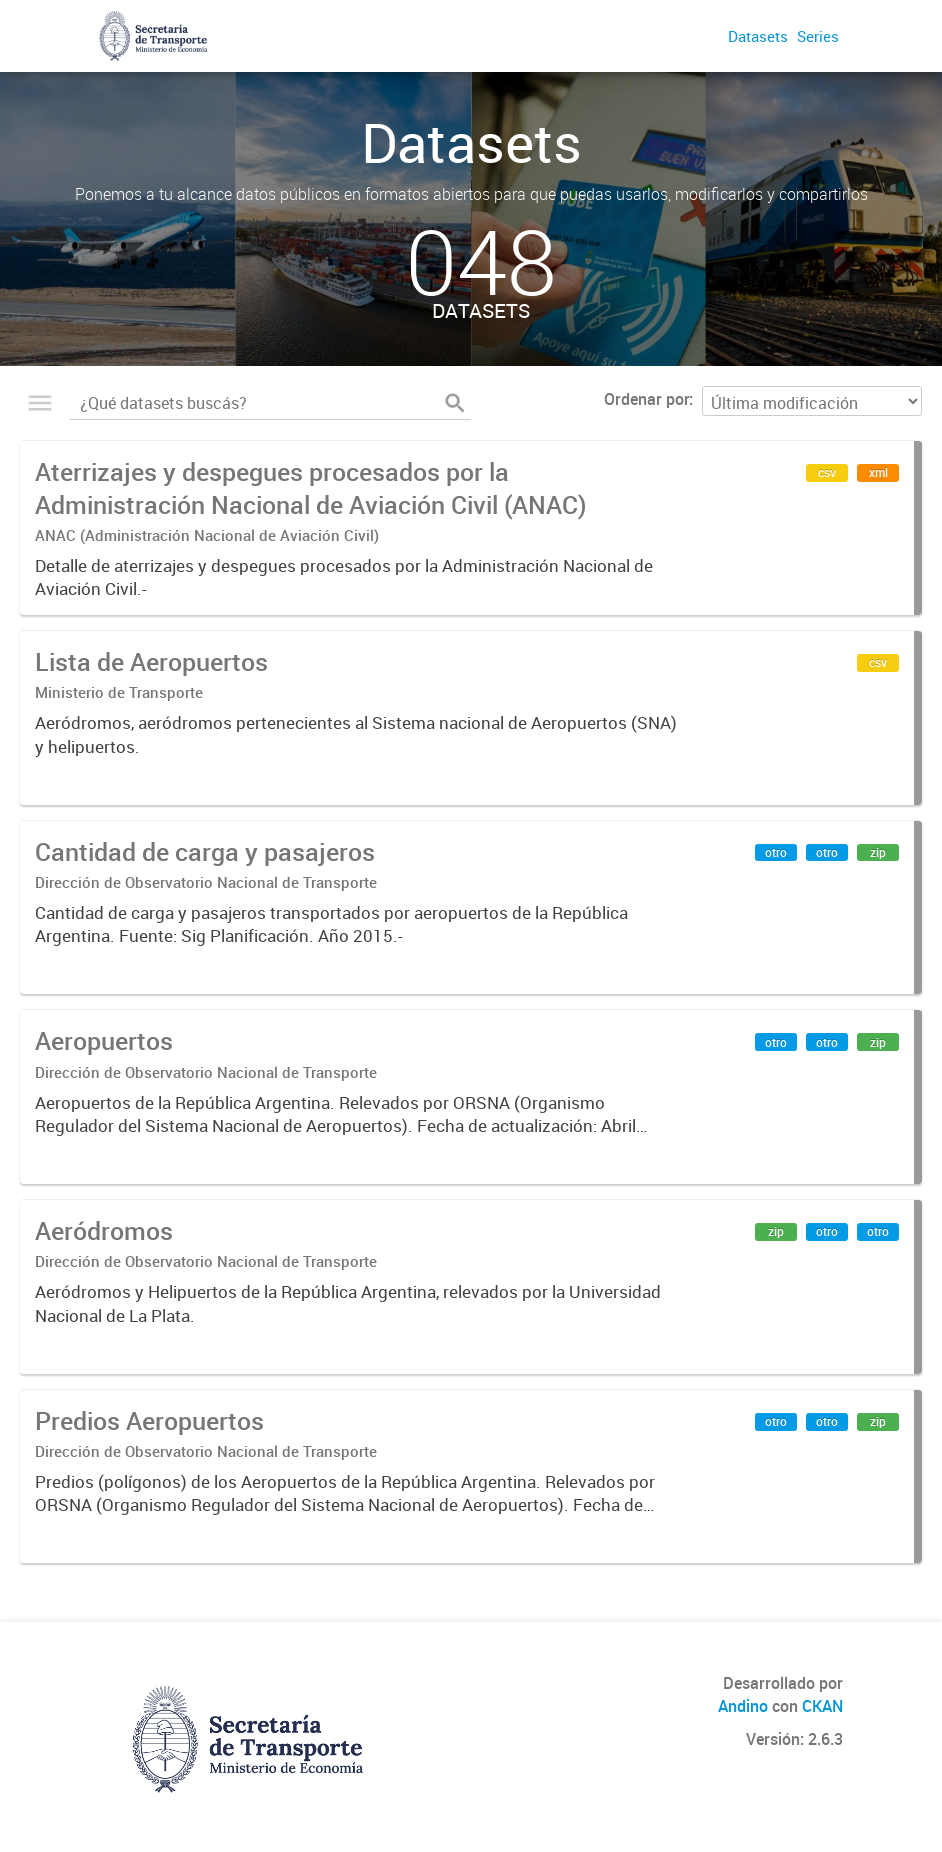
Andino (743, 1706)
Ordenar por (646, 399)
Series (818, 36)
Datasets (758, 36)
